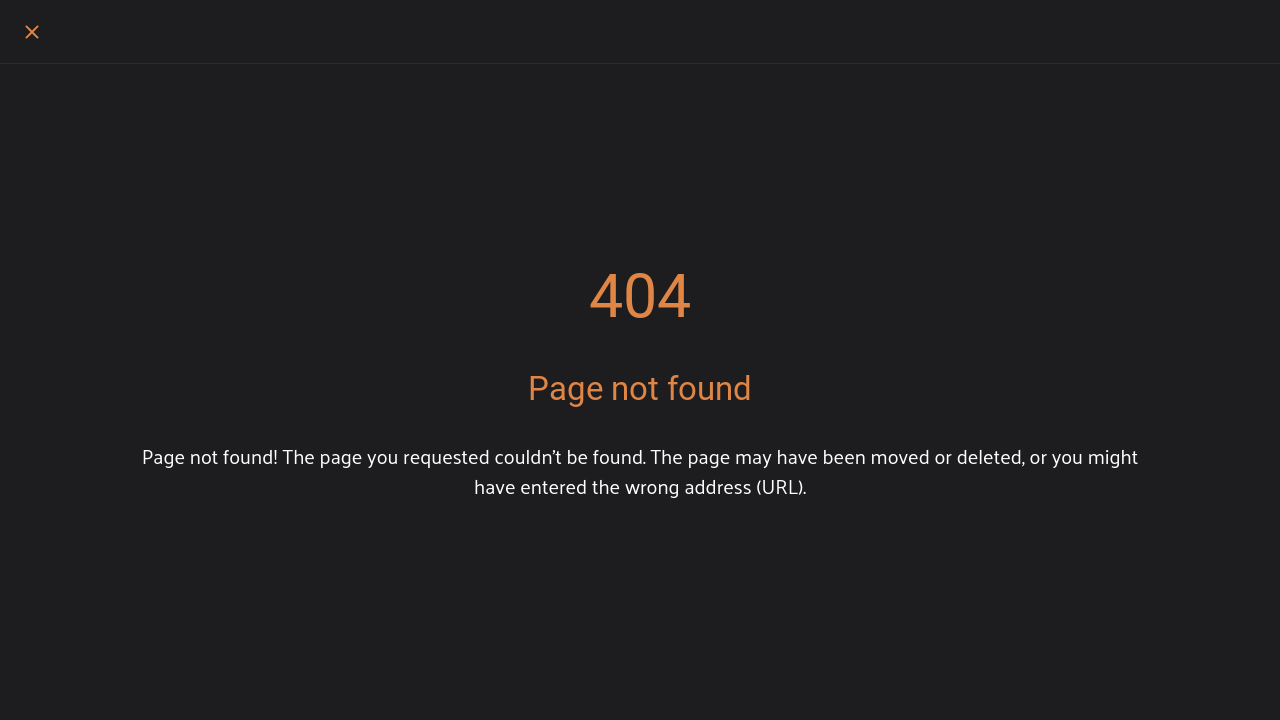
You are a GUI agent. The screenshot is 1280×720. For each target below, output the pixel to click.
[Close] (32, 32)
